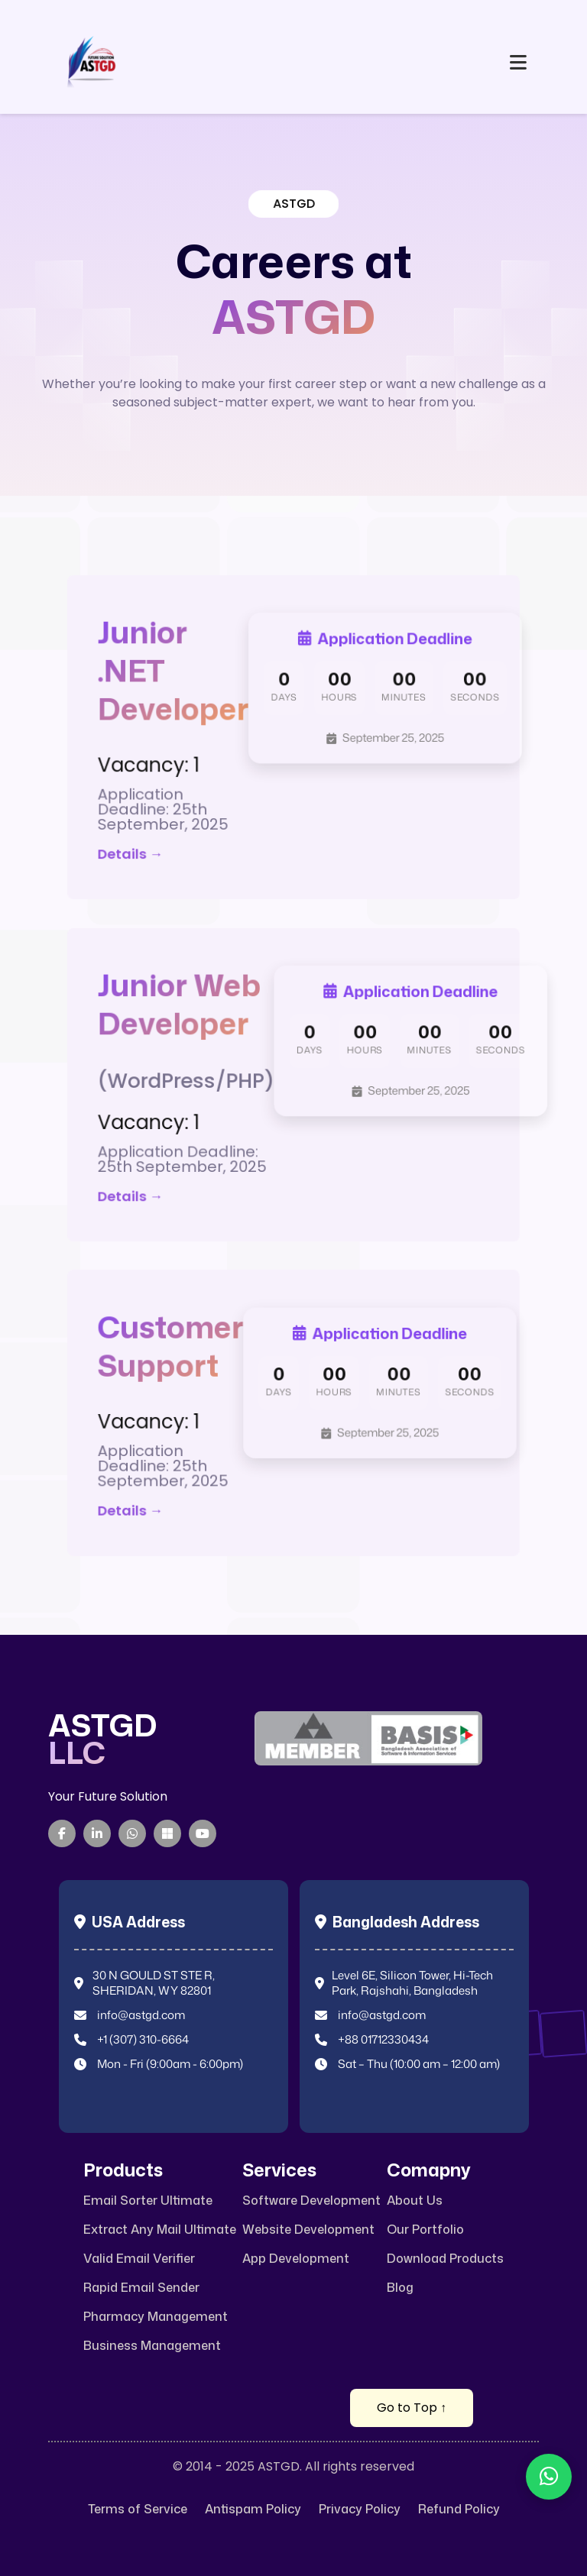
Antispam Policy (253, 2509)
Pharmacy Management (155, 2317)
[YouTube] (202, 1833)
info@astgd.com (141, 2015)
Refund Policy (459, 2509)
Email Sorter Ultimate (147, 2201)
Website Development (308, 2230)
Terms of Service (137, 2509)
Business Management (152, 2346)
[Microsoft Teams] (167, 1833)
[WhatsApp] (132, 1833)
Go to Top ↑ (411, 2407)
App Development (295, 2259)
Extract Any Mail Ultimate (159, 2230)
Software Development (311, 2201)
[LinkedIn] (97, 1833)
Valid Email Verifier (139, 2259)
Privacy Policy (360, 2509)
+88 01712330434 (383, 2039)
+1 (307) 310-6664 (143, 2039)
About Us (415, 2201)
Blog (400, 2288)
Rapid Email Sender (141, 2288)
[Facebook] (62, 1833)
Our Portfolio (425, 2230)
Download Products (445, 2259)
